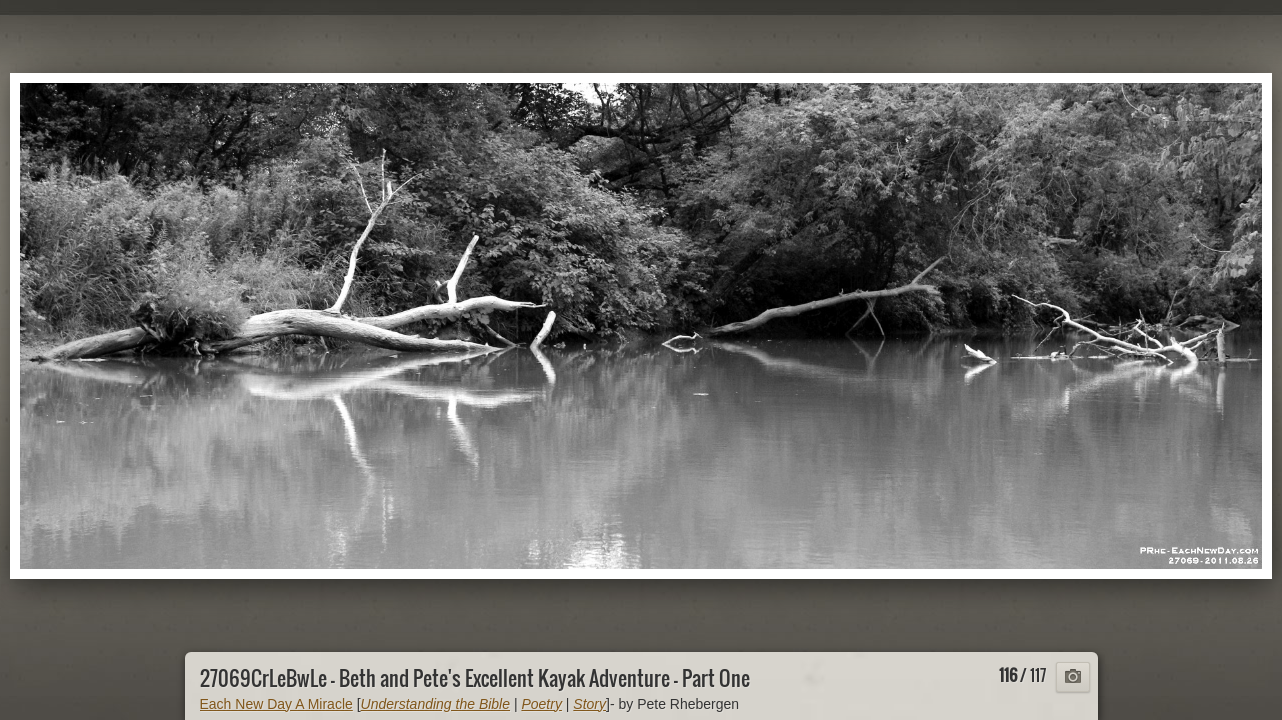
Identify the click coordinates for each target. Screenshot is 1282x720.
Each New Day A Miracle (276, 704)
